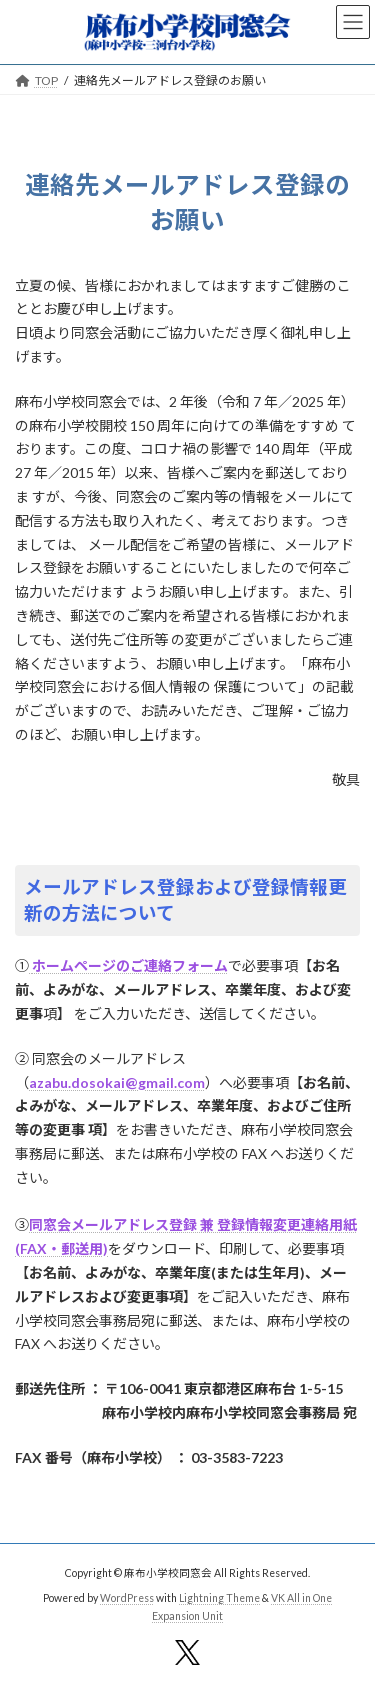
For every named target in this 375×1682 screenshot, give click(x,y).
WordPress (127, 1598)
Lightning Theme (219, 1598)
